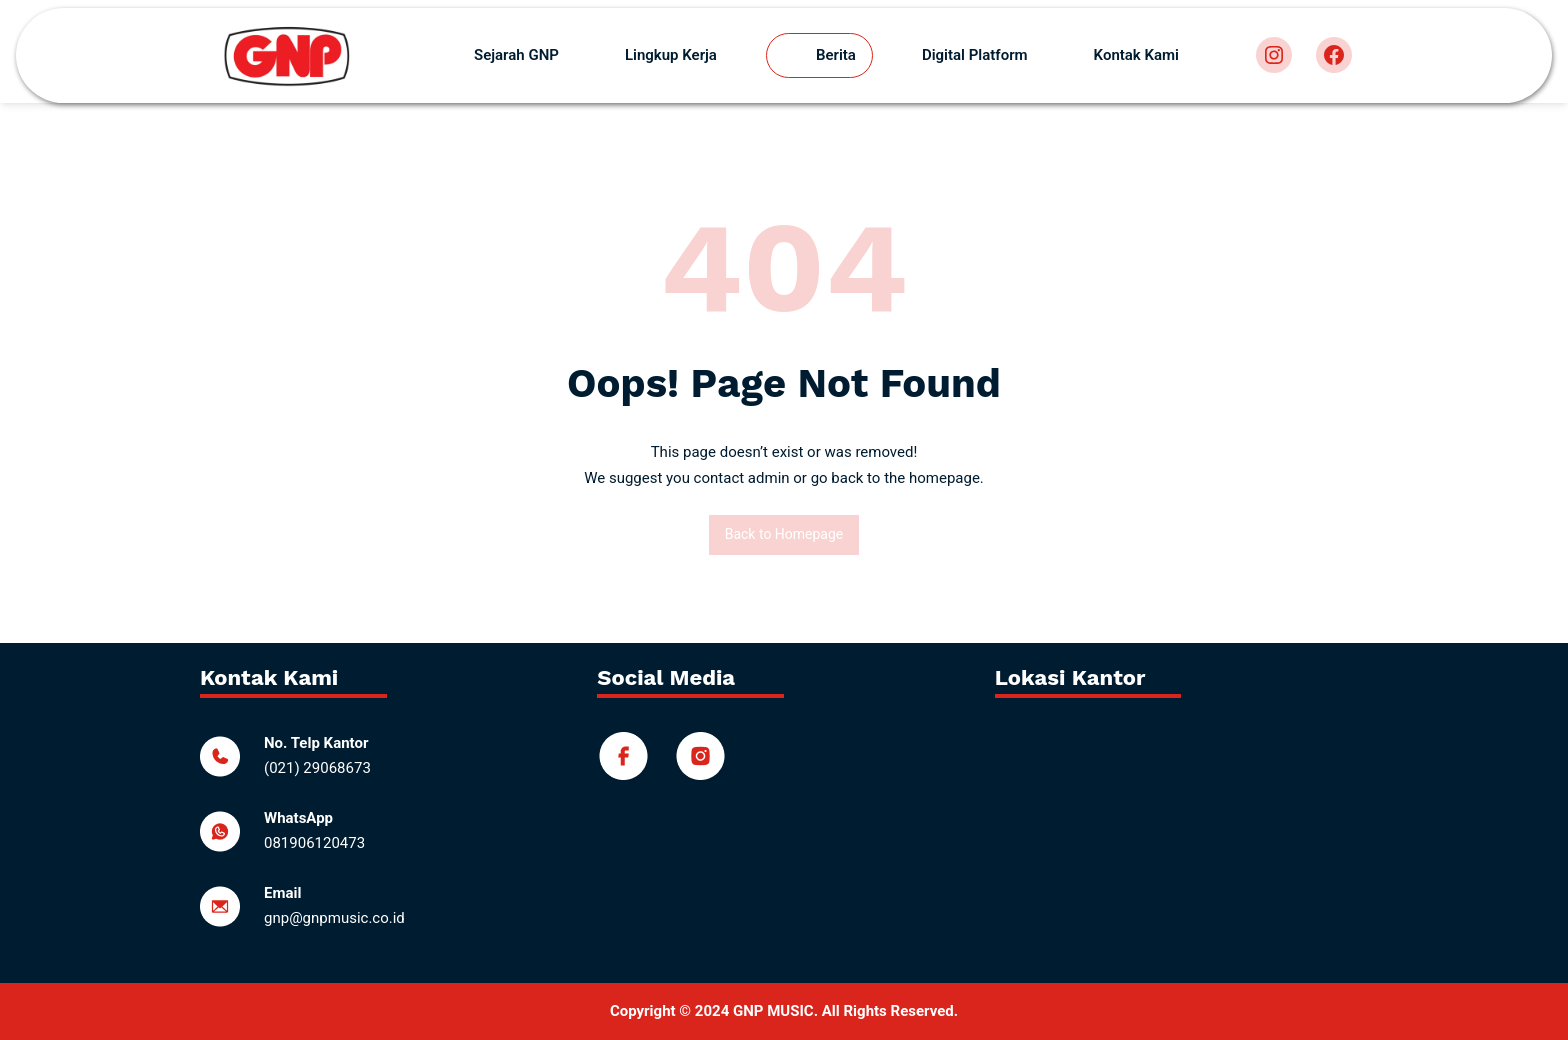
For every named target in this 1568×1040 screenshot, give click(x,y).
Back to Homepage (783, 534)
